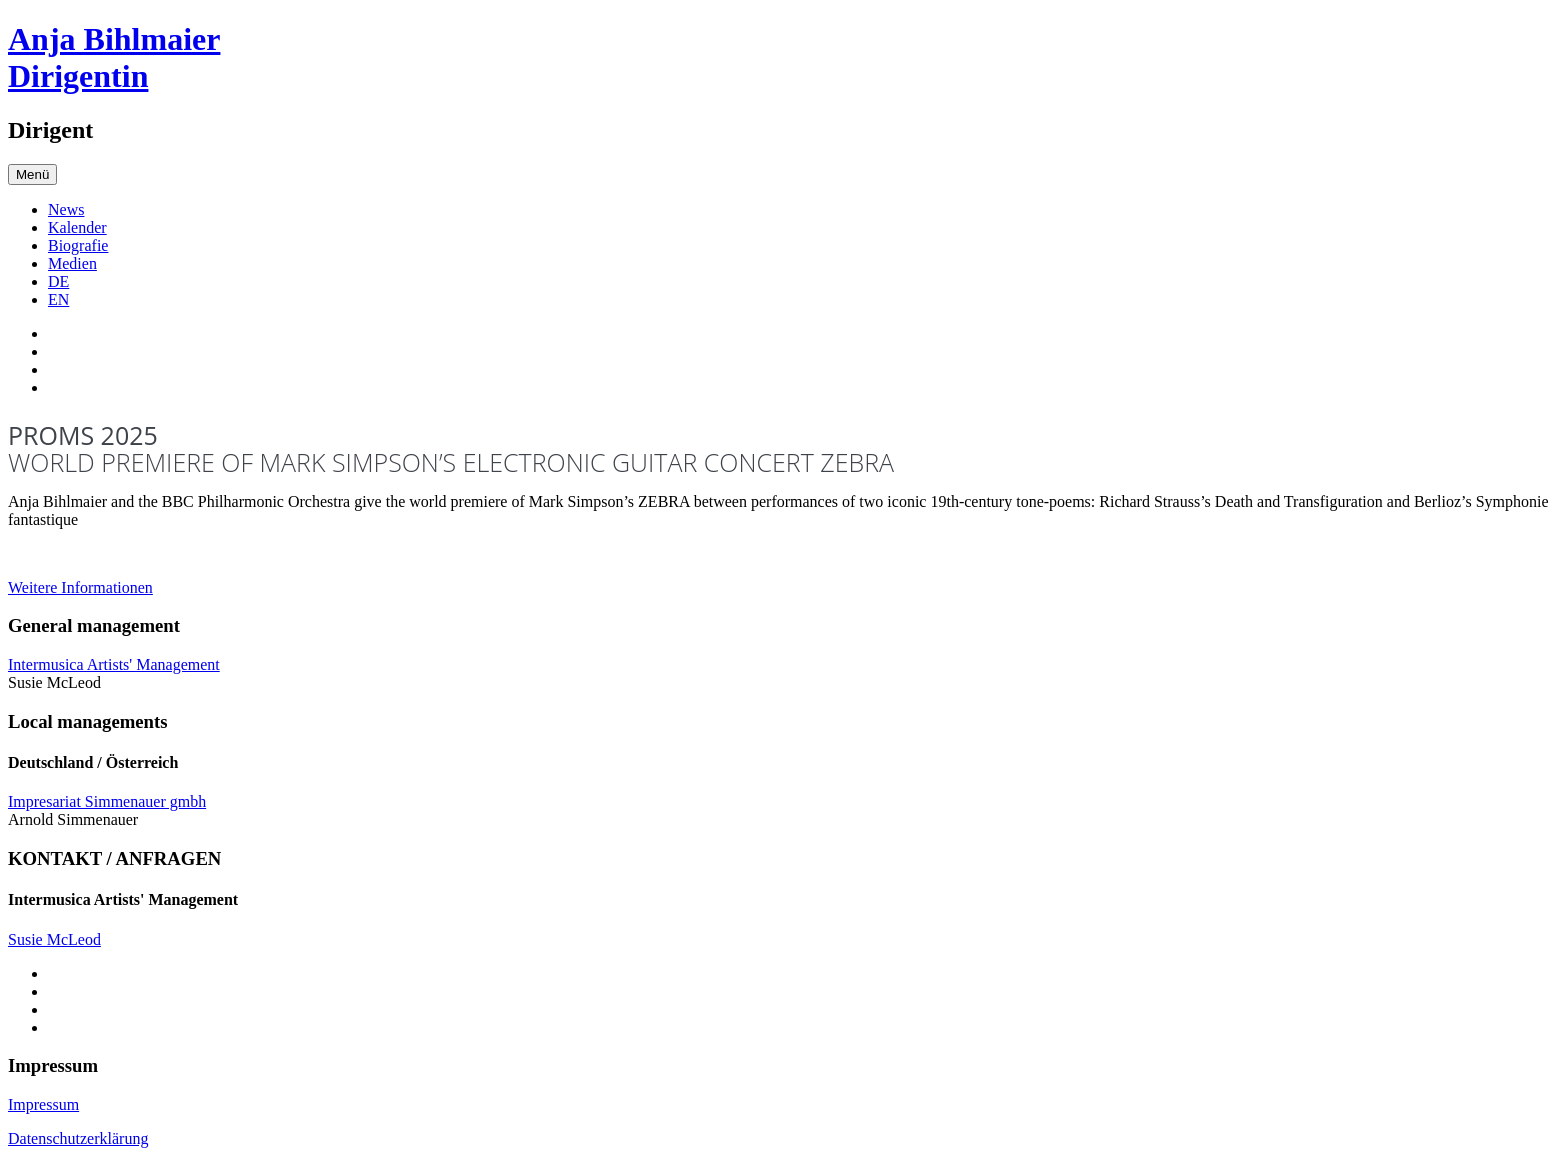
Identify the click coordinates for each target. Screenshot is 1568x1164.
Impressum (43, 1104)
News (66, 209)
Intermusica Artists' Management (114, 664)
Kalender (77, 227)
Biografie (78, 245)
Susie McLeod (54, 939)
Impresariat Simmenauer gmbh (107, 801)
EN (58, 299)
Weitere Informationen (80, 587)
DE (58, 281)
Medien (72, 263)
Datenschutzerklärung (78, 1138)
